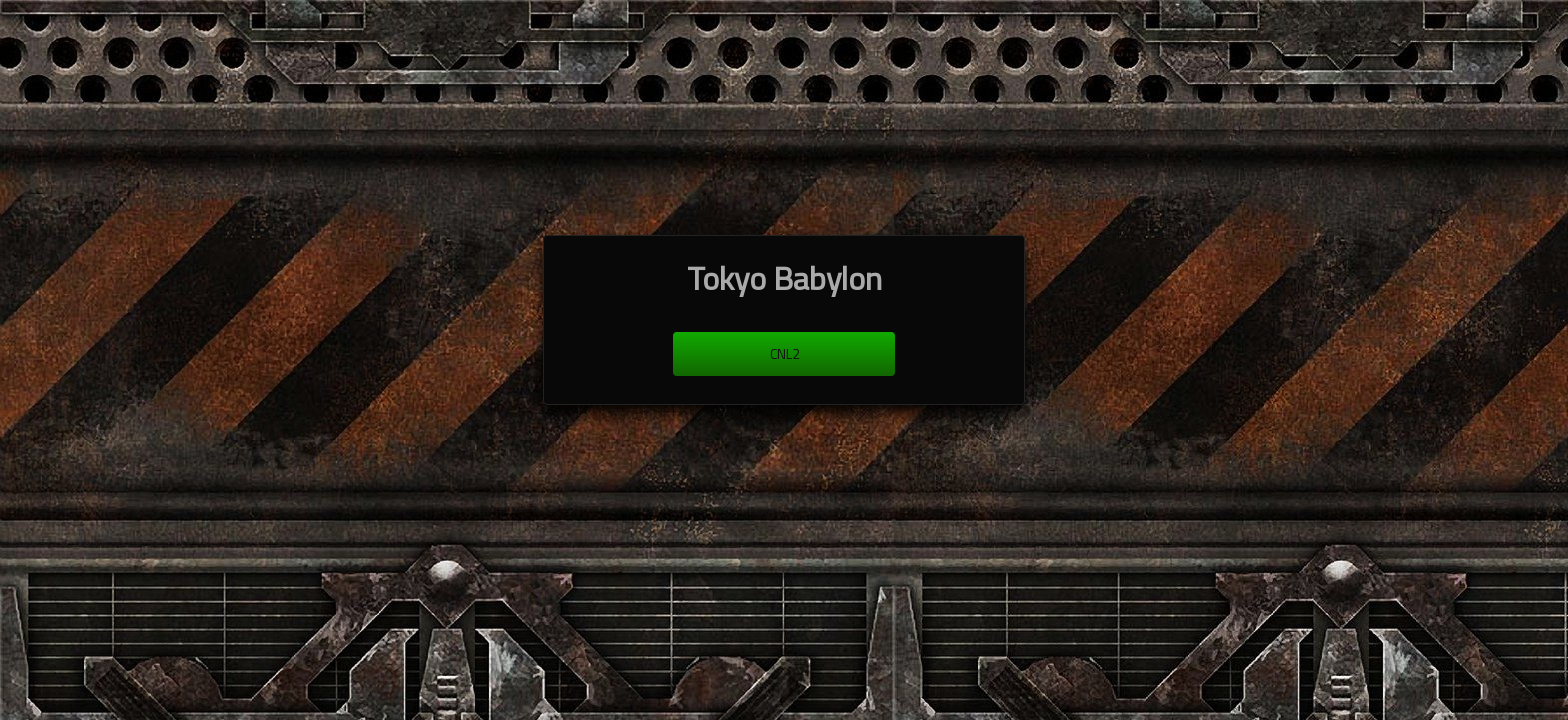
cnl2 (784, 354)
